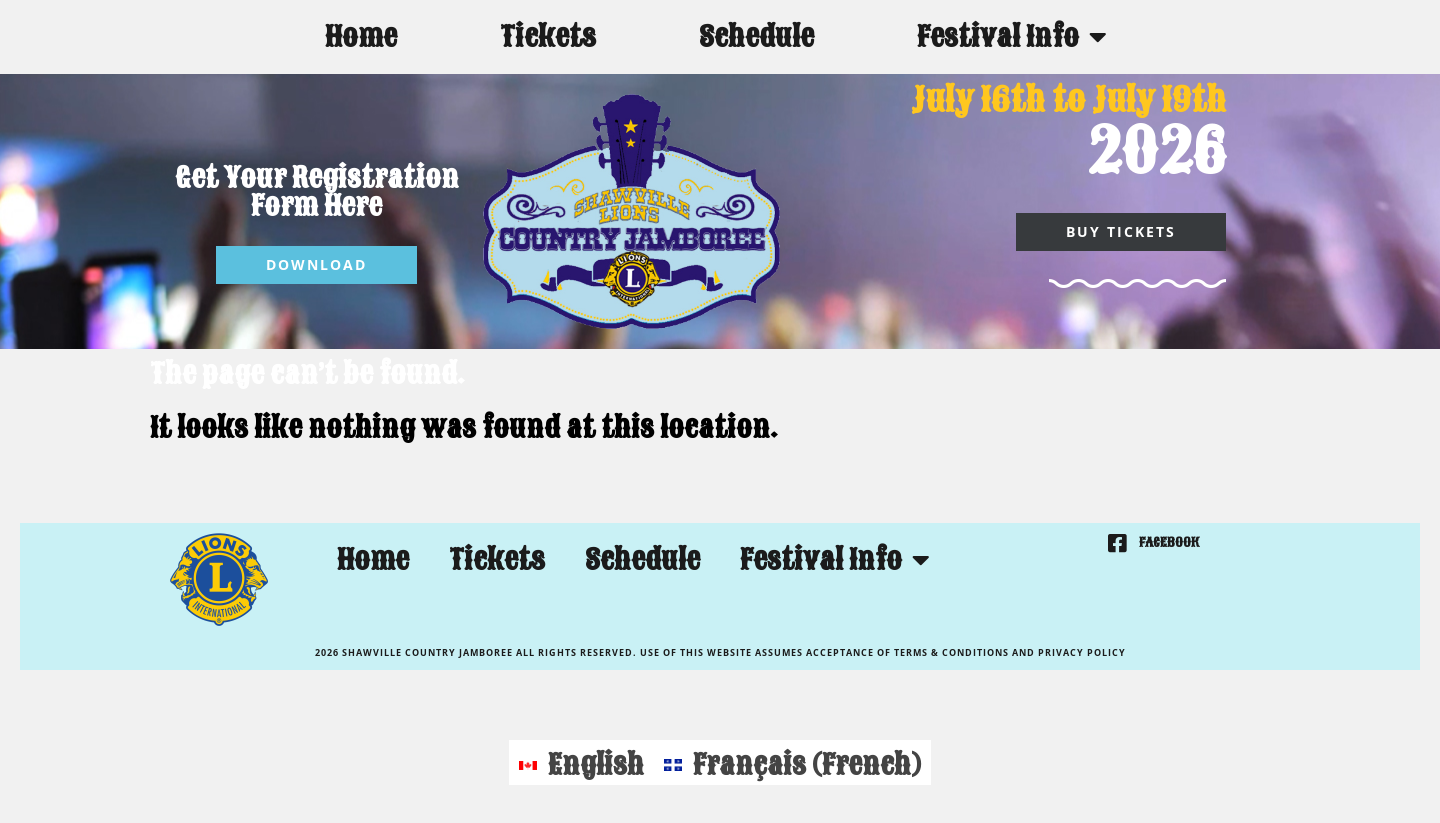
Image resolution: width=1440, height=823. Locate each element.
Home (361, 36)
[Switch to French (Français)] (792, 762)
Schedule (756, 36)
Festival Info (1012, 37)
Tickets (548, 36)
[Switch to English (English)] (581, 762)
